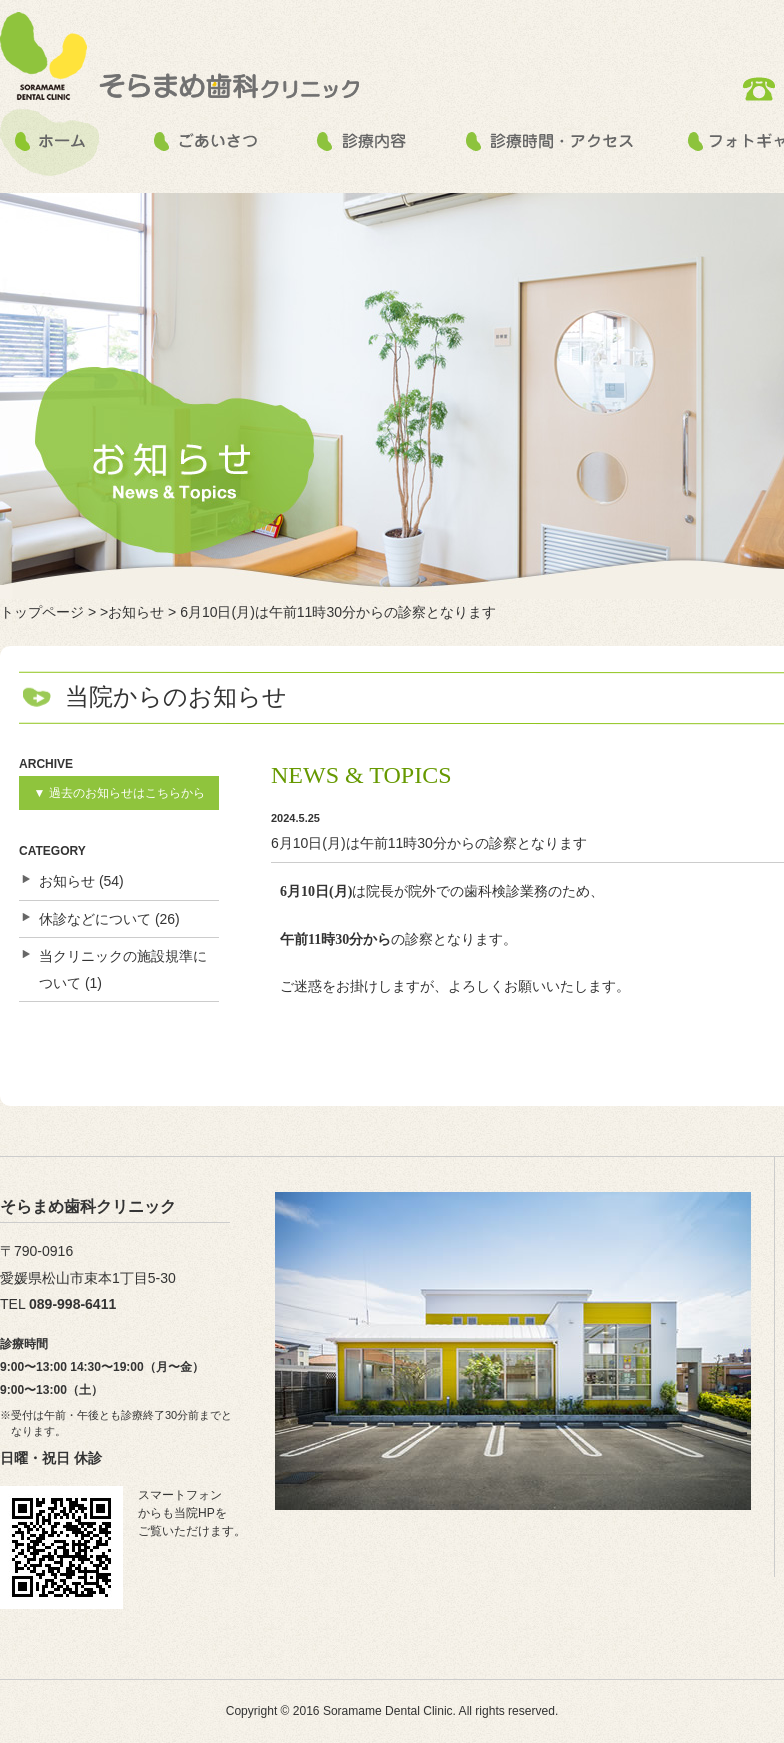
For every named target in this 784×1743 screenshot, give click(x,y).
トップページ (42, 612)
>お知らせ (132, 612)
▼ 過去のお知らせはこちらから (118, 793)
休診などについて (95, 919)
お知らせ (67, 881)
